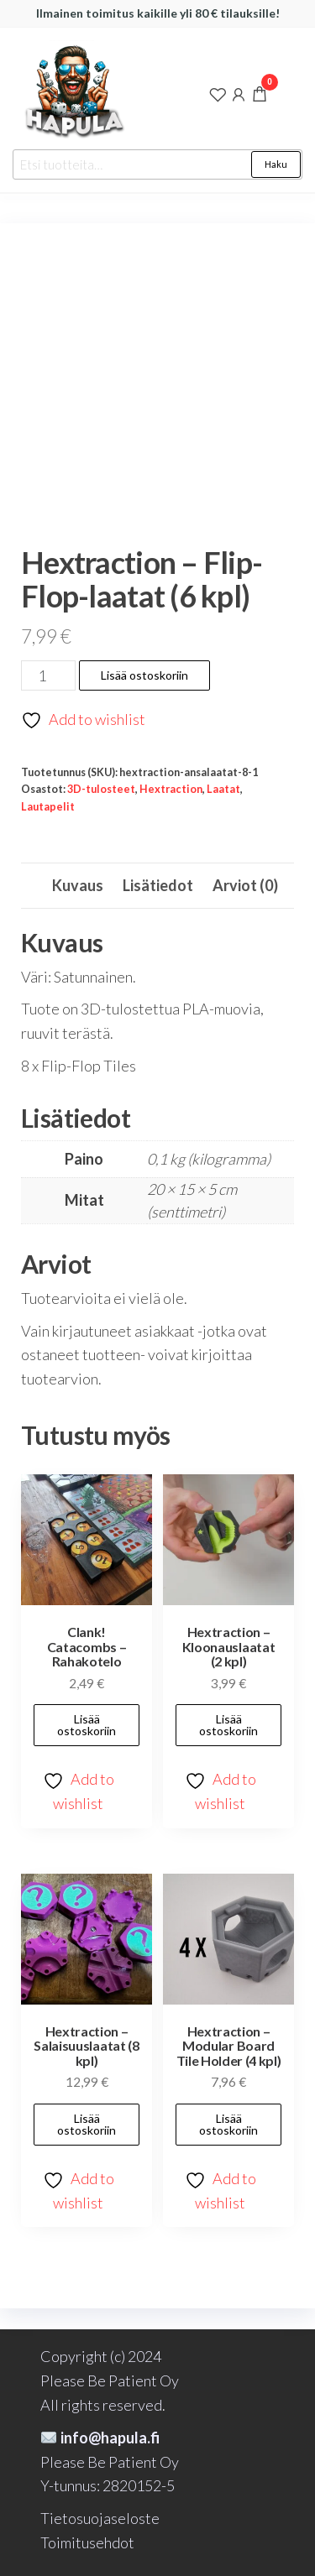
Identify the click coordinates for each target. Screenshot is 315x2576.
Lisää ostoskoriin (144, 675)
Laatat (223, 789)
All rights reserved (101, 2405)
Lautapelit (48, 806)
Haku (276, 164)
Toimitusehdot (87, 2542)
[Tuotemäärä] (48, 675)
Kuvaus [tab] (77, 885)
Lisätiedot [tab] (158, 885)
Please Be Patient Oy (109, 2380)
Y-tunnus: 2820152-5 (107, 2485)
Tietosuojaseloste (100, 2518)
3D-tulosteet (101, 789)
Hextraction (170, 789)
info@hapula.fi (100, 2437)
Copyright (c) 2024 (100, 2356)
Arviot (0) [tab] (245, 885)
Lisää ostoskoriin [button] (86, 1725)
